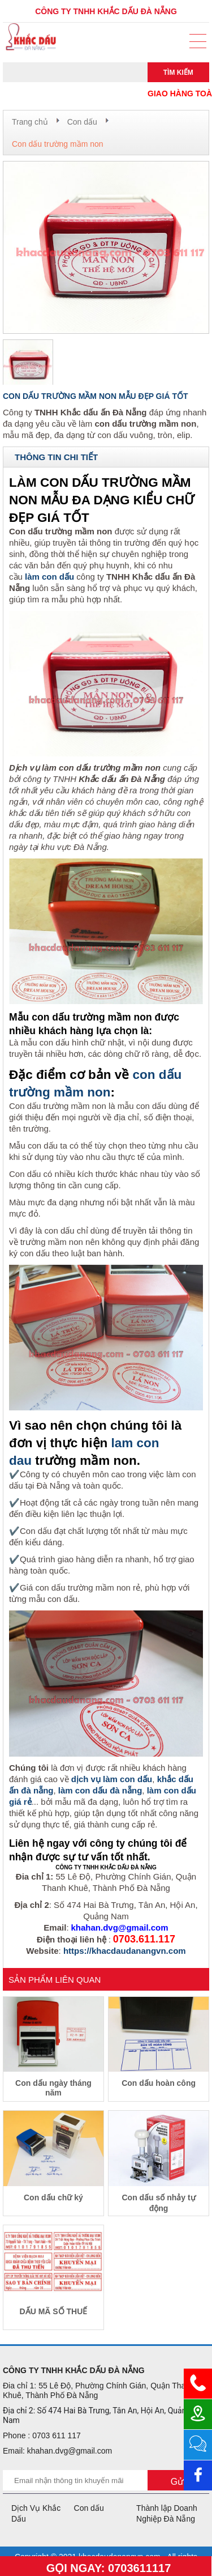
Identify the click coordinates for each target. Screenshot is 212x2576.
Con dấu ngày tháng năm (53, 2087)
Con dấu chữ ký (53, 2197)
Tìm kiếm (178, 72)
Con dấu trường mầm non (57, 143)
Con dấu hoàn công (159, 2083)
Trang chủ (30, 121)
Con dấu (82, 121)
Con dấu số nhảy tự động (158, 2203)
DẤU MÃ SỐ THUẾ (54, 2311)
